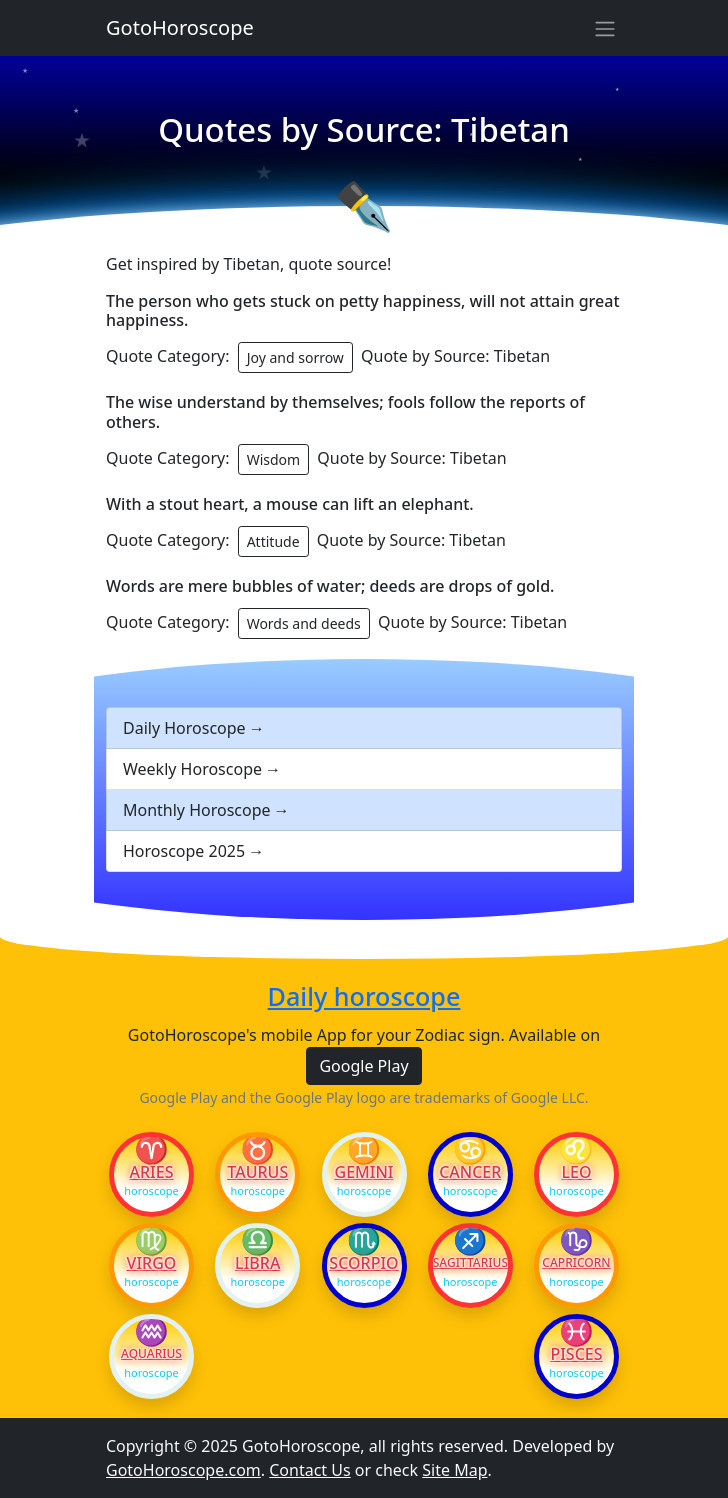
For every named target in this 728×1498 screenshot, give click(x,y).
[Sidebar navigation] (605, 28)
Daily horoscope (364, 996)
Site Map (454, 1470)
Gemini (364, 1172)
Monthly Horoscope (197, 810)
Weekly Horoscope (192, 769)
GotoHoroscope (180, 27)
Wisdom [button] (274, 459)
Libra (257, 1263)
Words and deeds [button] (304, 623)
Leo (576, 1172)
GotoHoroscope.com (183, 1470)
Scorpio (363, 1263)
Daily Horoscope (184, 728)
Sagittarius (470, 1263)
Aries (152, 1172)
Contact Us (309, 1470)
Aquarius (151, 1354)
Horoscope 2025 (184, 851)
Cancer (470, 1172)
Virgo (152, 1263)
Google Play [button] (363, 1066)
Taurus (257, 1172)
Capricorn (576, 1263)
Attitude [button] (273, 541)
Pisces (576, 1354)
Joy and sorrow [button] (295, 357)
